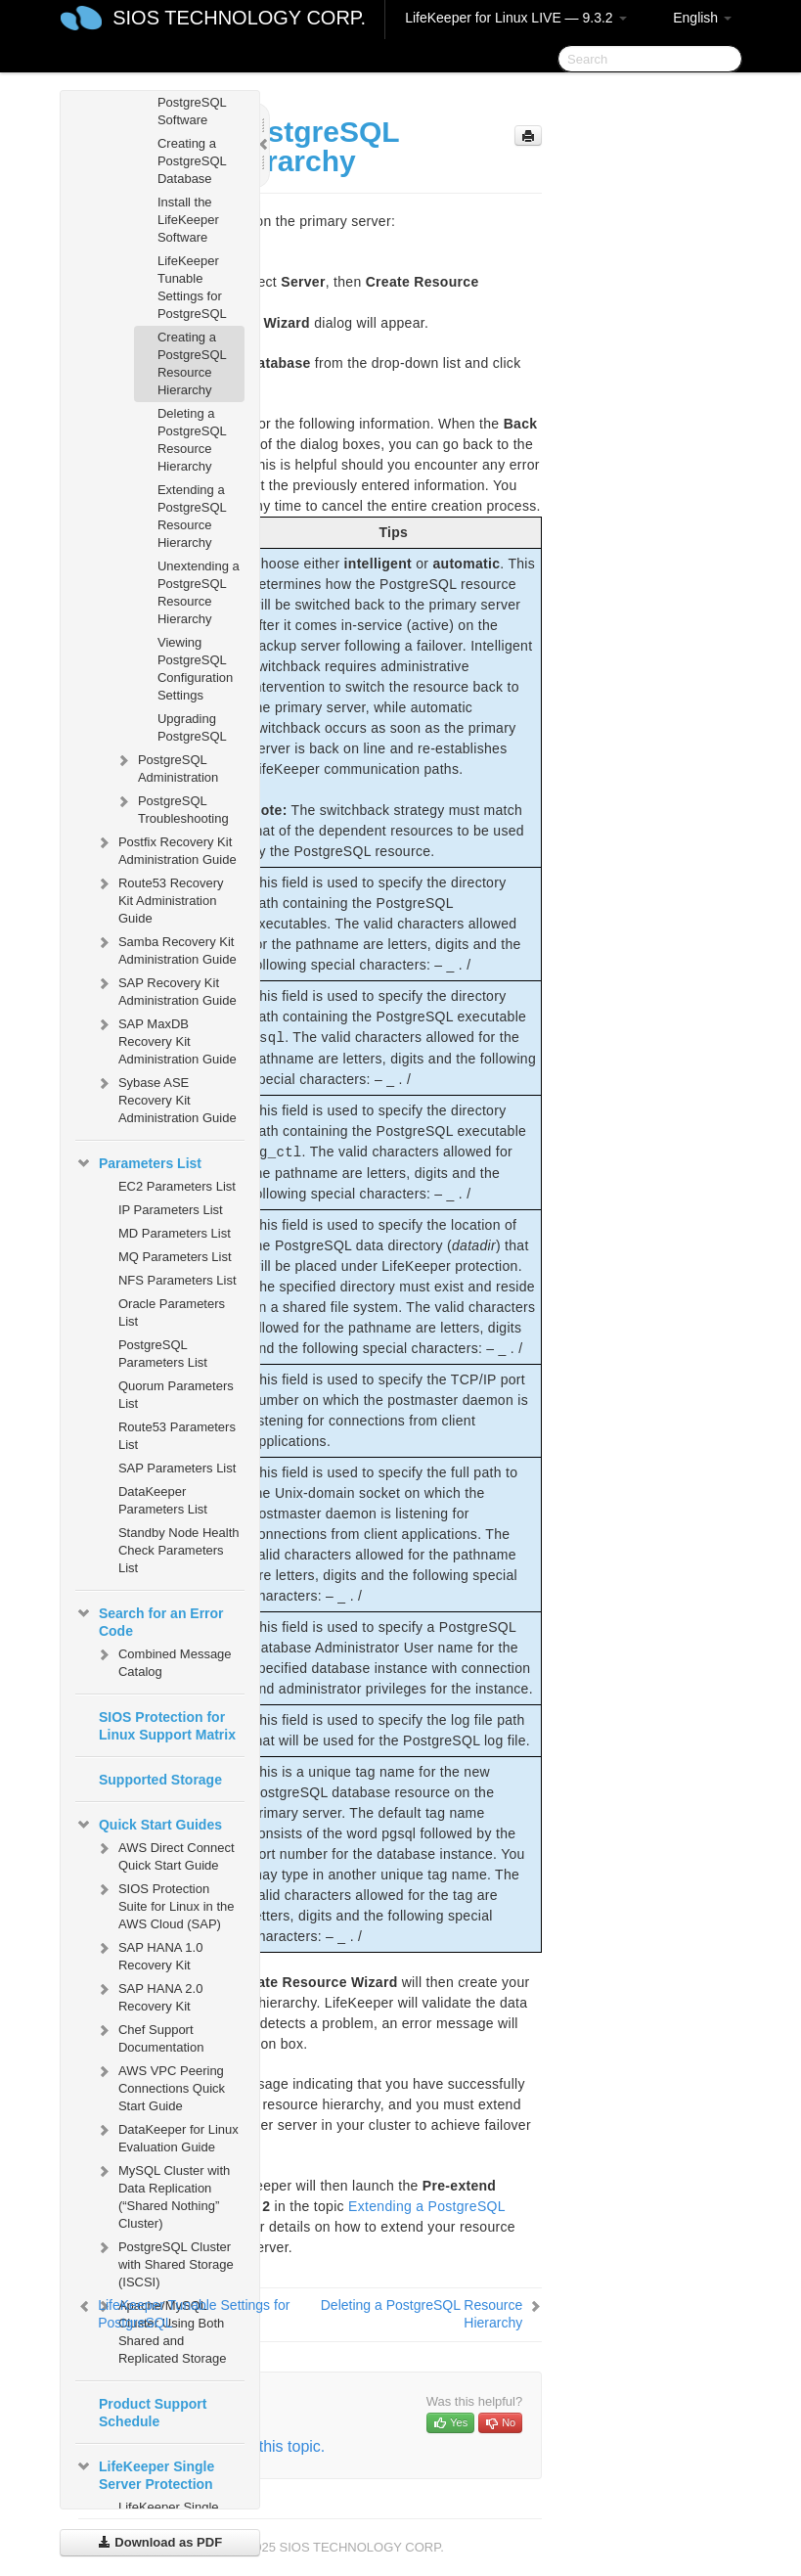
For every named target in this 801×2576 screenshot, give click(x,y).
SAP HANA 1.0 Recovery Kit (148, 1954)
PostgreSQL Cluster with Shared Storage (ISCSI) (164, 2262)
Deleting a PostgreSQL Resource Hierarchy (191, 440)
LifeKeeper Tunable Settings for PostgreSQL (192, 287)
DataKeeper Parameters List (162, 1500)
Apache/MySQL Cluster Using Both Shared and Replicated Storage (161, 2330)
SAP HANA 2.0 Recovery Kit (148, 1995)
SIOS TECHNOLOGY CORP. (239, 17)
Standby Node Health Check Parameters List (179, 1550)
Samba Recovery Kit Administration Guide (166, 948)
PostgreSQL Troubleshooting (171, 808)
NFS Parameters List (177, 1280)
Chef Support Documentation (149, 2036)
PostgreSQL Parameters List (162, 1353)
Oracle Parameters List (171, 1312)
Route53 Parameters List (177, 1436)
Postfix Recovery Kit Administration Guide (166, 849)
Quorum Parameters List (176, 1394)
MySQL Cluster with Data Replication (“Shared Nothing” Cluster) (162, 2195)
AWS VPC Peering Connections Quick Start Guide (160, 2086)
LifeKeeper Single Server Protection (144, 2473)
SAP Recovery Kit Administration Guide (166, 990)
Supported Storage (160, 1779)
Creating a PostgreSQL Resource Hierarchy (191, 363)
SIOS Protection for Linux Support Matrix (167, 1725)
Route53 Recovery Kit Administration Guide (159, 899)
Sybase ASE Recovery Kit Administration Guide (166, 1098)
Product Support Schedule (152, 2412)
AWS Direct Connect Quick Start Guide (165, 1854)
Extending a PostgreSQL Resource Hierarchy (191, 516)
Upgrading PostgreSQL (192, 727)
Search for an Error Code (149, 1620)
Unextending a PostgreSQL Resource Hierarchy (198, 592)
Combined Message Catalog (163, 1661)
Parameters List (138, 1163)
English (702, 17)
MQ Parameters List (175, 1256)
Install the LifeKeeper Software (188, 220)
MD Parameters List (174, 1233)
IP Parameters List (170, 1209)
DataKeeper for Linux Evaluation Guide (167, 2136)
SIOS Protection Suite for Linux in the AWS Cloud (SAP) (165, 1904)
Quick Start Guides (148, 1824)
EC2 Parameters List (177, 1186)
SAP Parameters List (177, 1468)
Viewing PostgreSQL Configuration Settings (195, 668)
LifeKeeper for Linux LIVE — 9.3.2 (515, 17)
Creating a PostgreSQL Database (191, 161)
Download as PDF (160, 2542)
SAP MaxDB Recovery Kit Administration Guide (166, 1039)
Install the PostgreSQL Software (191, 102)
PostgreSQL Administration (166, 766)
